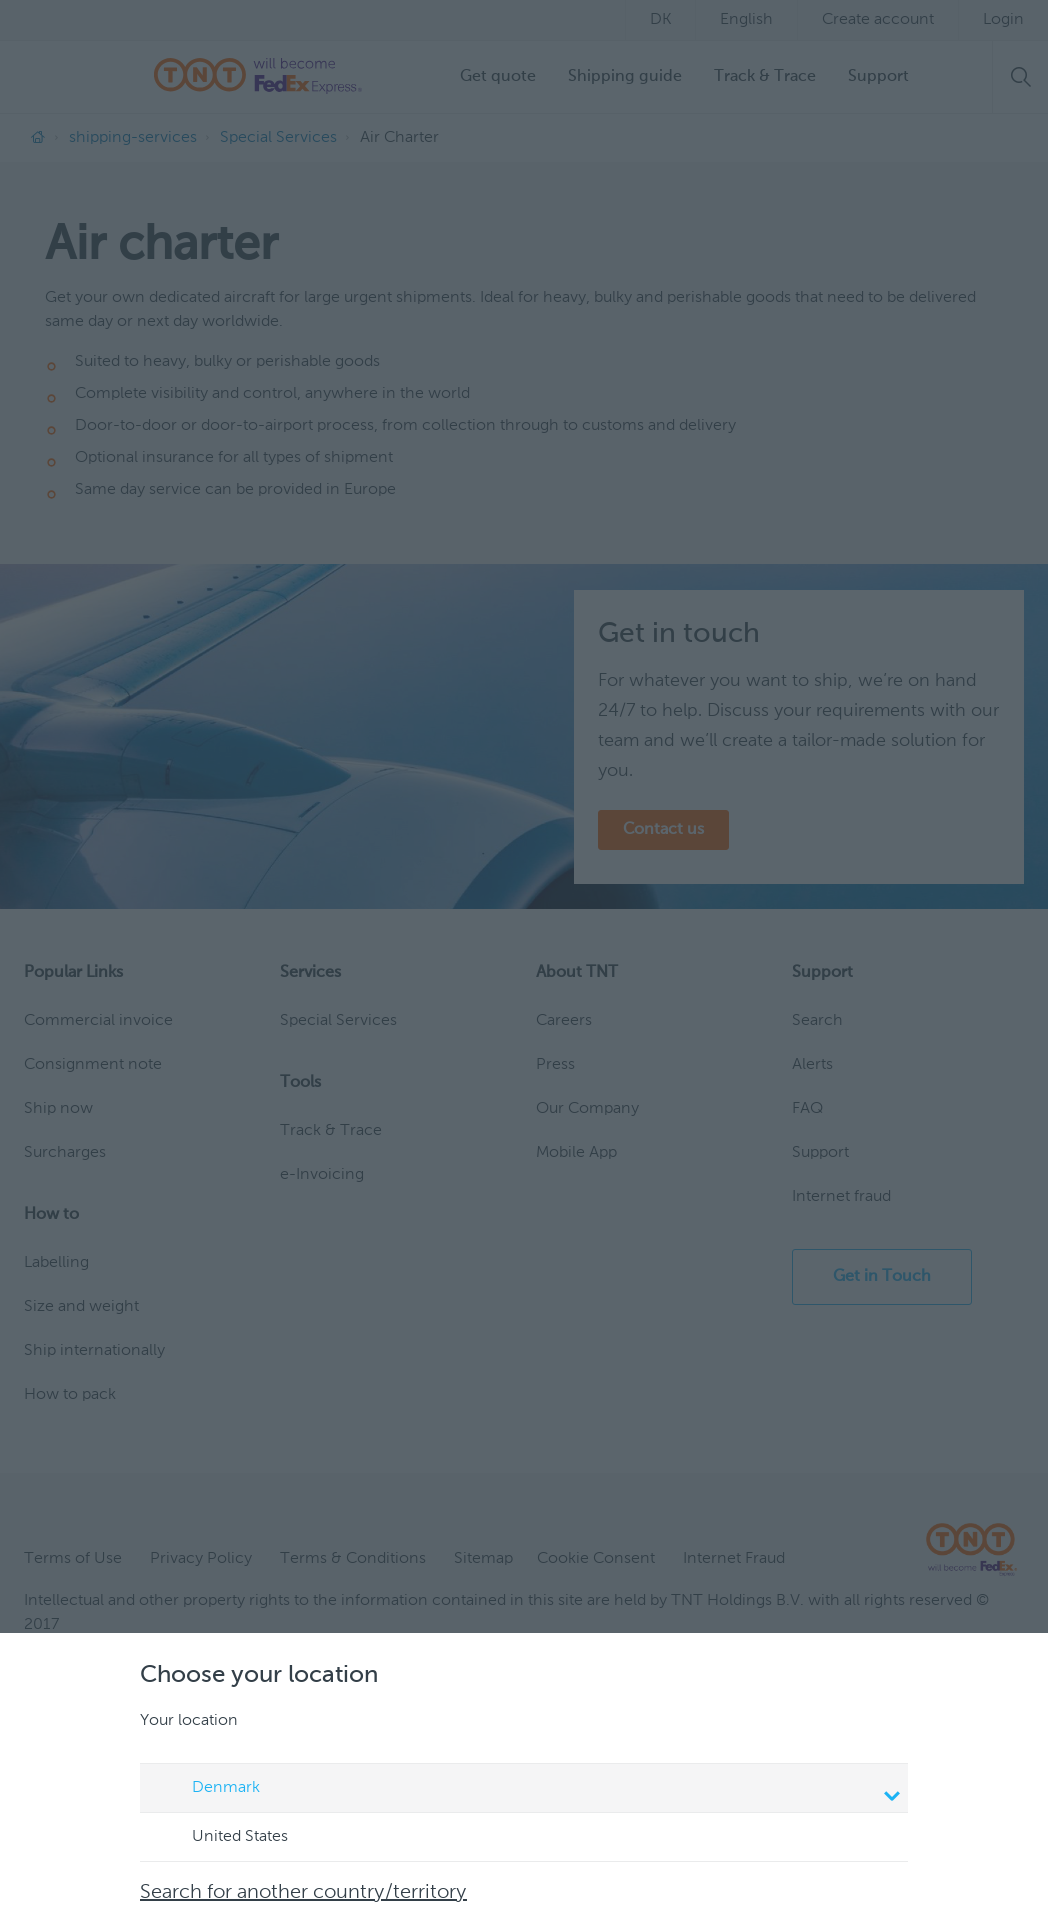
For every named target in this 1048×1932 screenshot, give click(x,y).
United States (221, 1838)
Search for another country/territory (303, 1893)
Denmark (527, 1790)
